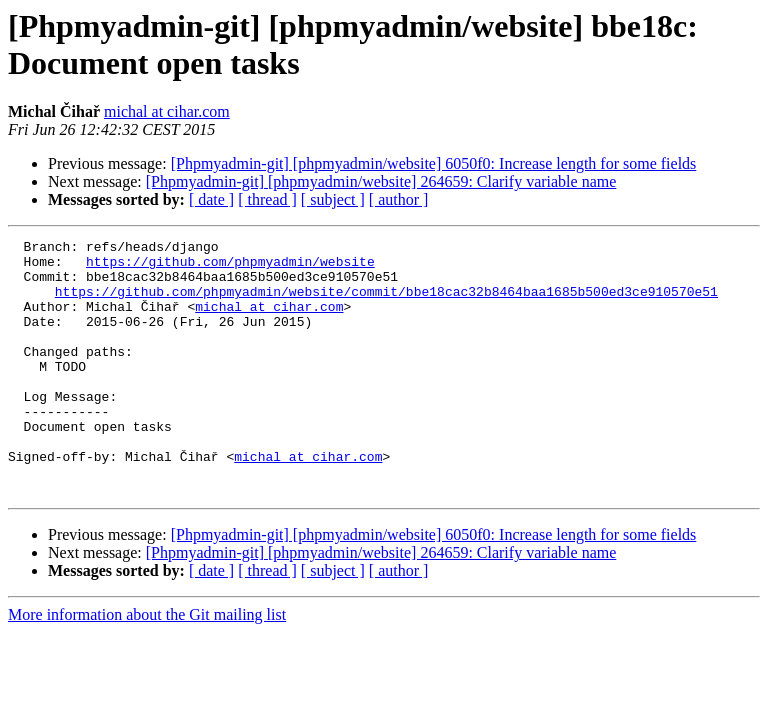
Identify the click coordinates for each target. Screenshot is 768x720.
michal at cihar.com (167, 111)
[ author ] (399, 199)
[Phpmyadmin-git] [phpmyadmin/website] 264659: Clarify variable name (381, 181)
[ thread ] (267, 199)
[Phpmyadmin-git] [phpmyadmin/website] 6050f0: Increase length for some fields (434, 163)
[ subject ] (333, 199)
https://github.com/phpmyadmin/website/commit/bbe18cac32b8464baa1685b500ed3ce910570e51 (386, 303)
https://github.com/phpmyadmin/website (230, 267)
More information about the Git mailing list (147, 665)
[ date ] (211, 199)
